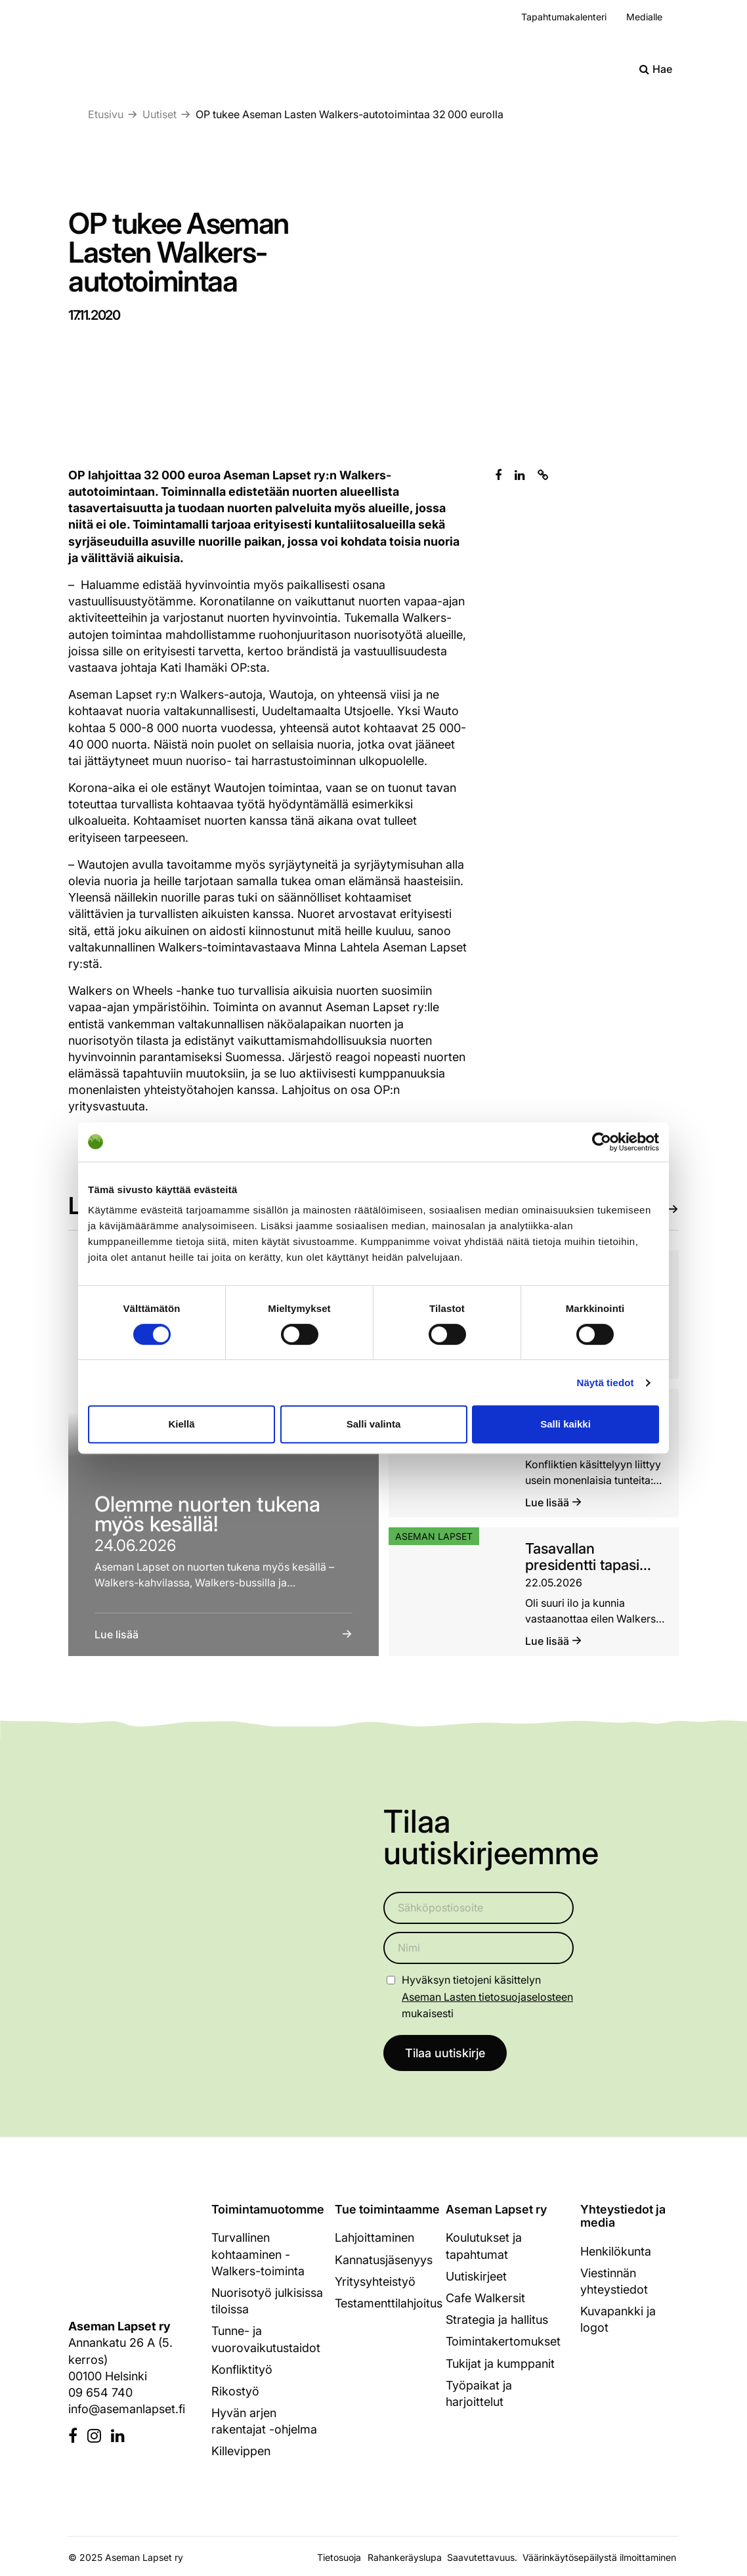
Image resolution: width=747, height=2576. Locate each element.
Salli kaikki (565, 1424)
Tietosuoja (339, 2557)
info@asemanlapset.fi (126, 2409)
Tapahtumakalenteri (564, 16)
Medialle (644, 16)
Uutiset (159, 114)
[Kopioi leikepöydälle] (543, 475)
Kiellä (181, 1424)
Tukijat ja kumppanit (500, 2363)
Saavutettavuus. (485, 2557)
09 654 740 (100, 2392)
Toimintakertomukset (503, 2341)
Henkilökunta (615, 2251)
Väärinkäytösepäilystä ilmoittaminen (599, 2557)
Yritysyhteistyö (375, 2281)
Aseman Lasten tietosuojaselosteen (487, 1996)
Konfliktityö (241, 2369)
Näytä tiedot (605, 1382)
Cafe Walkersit (485, 2298)
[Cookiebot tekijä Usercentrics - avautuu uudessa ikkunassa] (601, 1142)
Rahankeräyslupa (407, 2557)
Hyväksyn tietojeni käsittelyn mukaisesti (487, 1996)
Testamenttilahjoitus (388, 2303)
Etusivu (105, 114)
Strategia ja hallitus (497, 2319)
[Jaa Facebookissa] (498, 475)
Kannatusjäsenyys (384, 2260)
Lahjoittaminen (374, 2237)
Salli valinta (374, 1424)
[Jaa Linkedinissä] (519, 475)
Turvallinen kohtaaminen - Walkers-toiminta (258, 2254)
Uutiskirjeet (476, 2276)
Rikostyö (235, 2391)
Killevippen (240, 2451)
